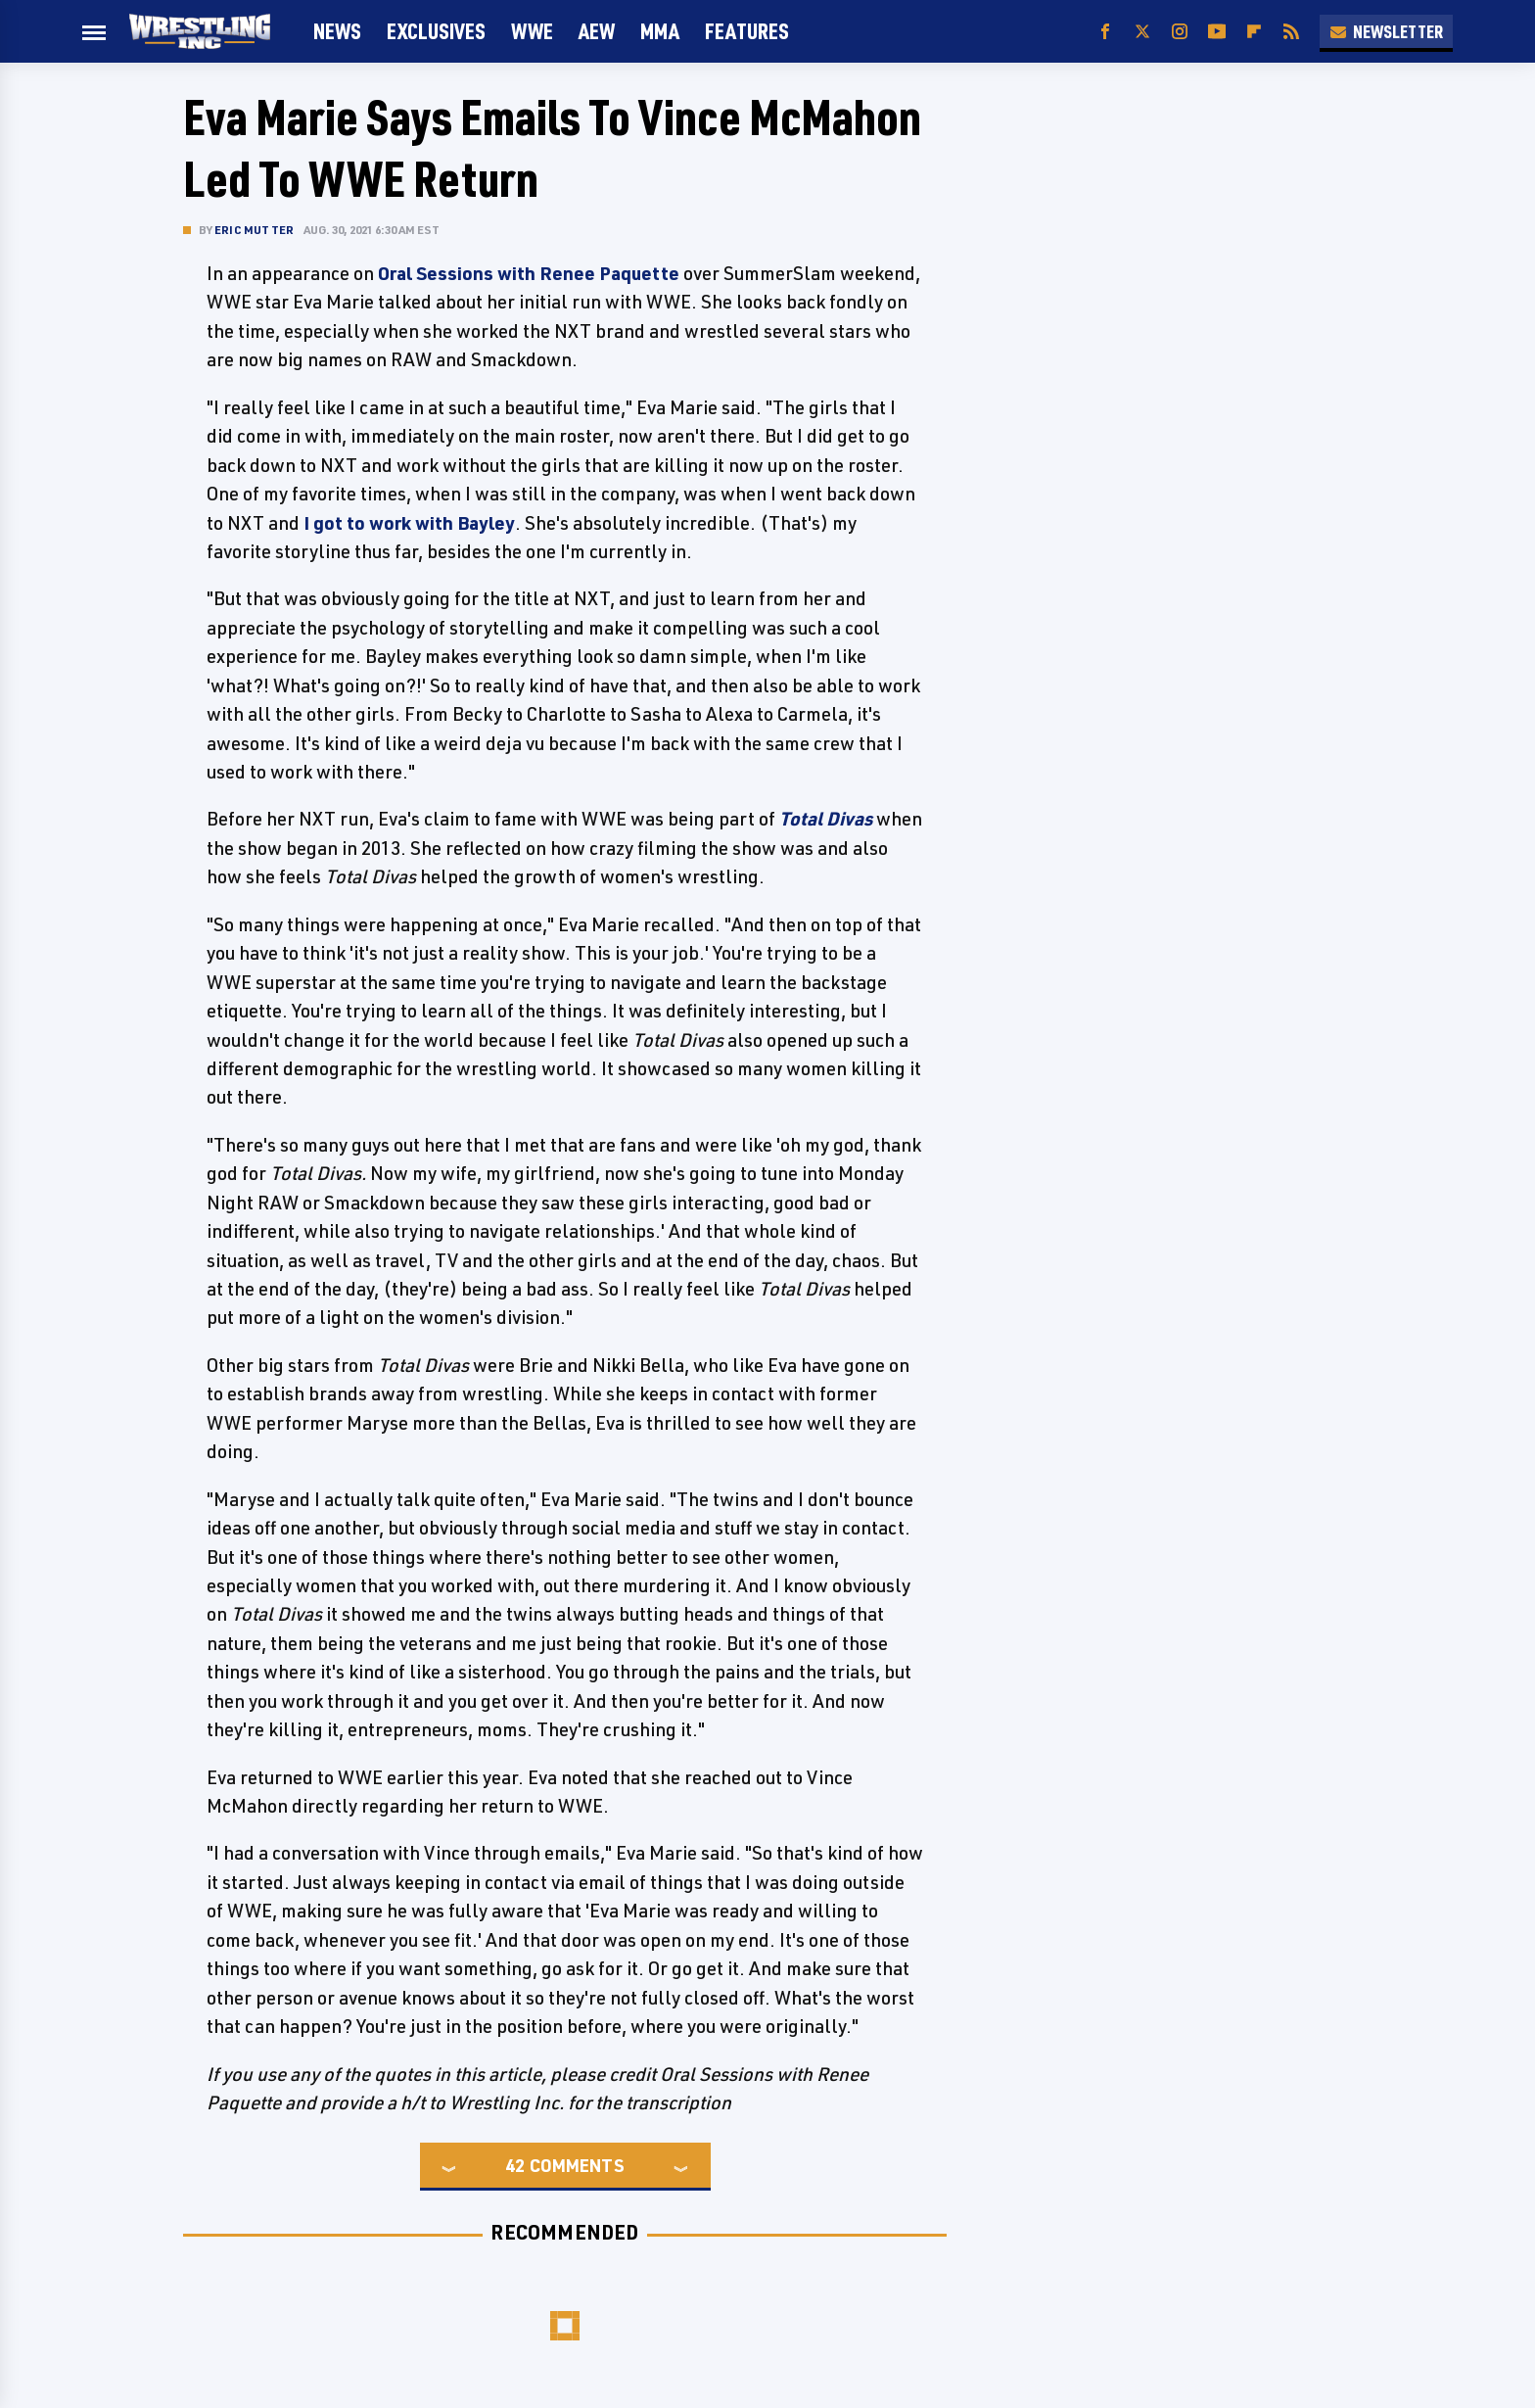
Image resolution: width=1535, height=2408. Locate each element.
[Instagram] (1179, 32)
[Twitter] (1142, 32)
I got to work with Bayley (409, 523)
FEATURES (747, 31)
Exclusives (436, 31)
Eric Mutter (254, 229)
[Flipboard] (1254, 32)
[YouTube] (1217, 32)
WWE (532, 31)
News (337, 31)
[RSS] (1291, 32)
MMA (659, 31)
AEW (597, 31)
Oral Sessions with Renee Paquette (528, 273)
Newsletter (1386, 31)
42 (515, 2165)
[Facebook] (1105, 32)
